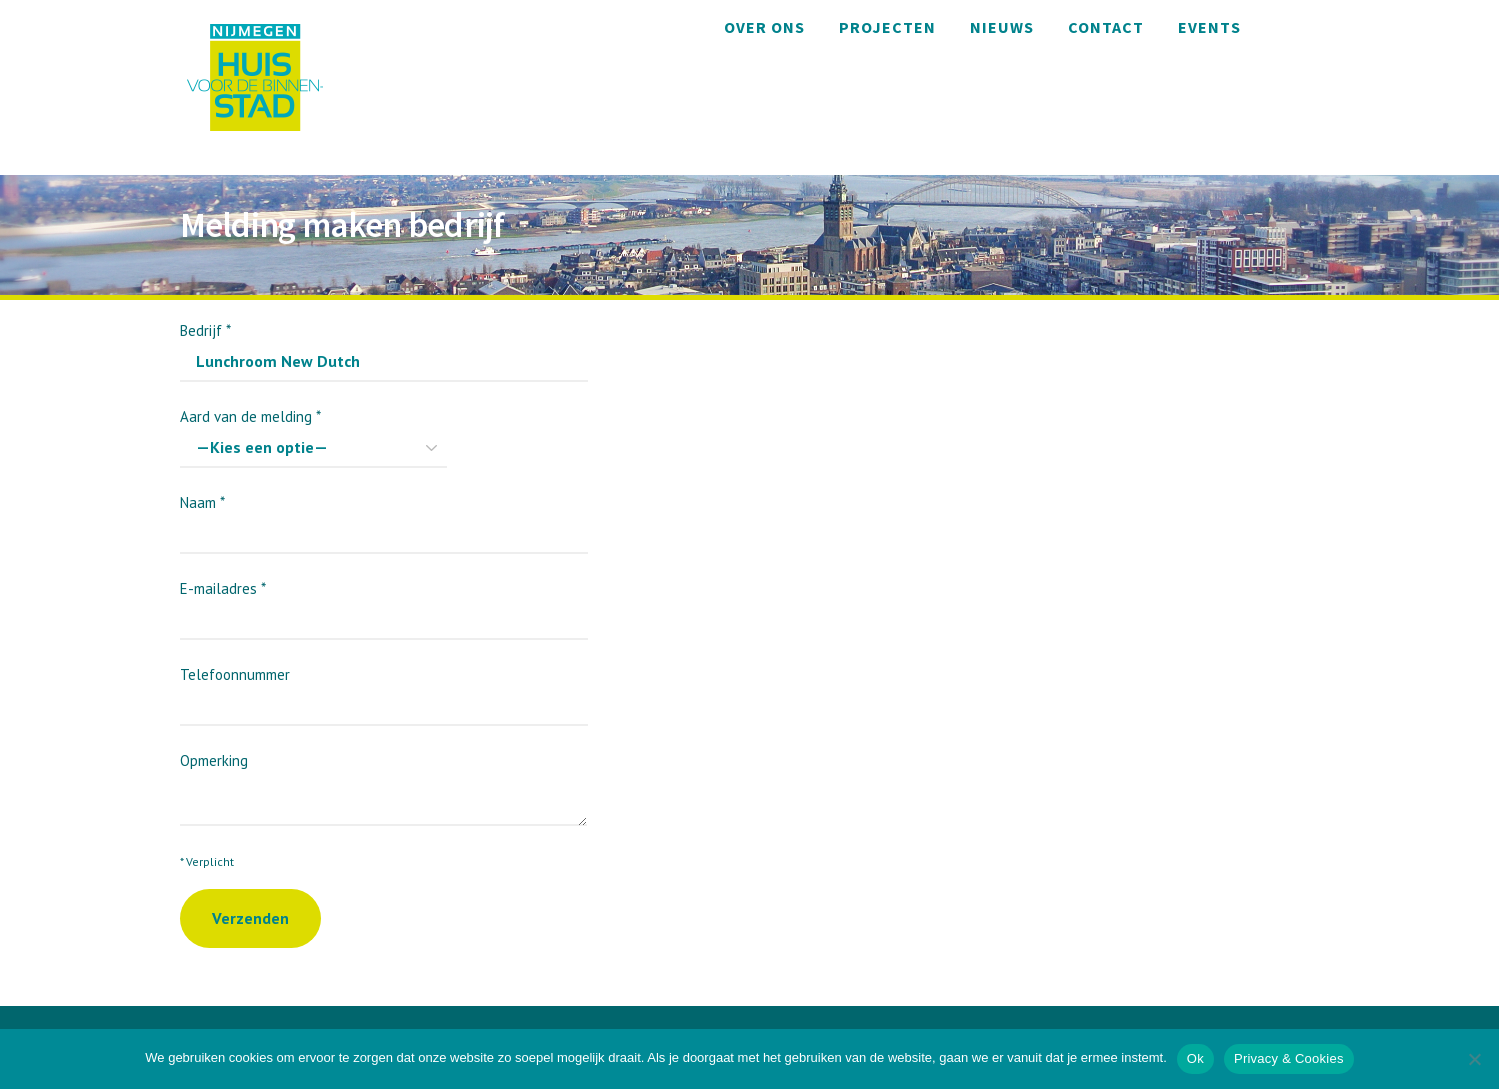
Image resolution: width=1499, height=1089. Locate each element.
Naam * (384, 517)
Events (1209, 27)
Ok (1195, 1058)
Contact (1106, 27)
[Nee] (1474, 1059)
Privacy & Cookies (1289, 1058)
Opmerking (383, 779)
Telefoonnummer (384, 689)
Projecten (887, 27)
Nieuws (1002, 27)
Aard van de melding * (313, 431)
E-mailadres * (384, 603)
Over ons (764, 27)
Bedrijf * (384, 345)
